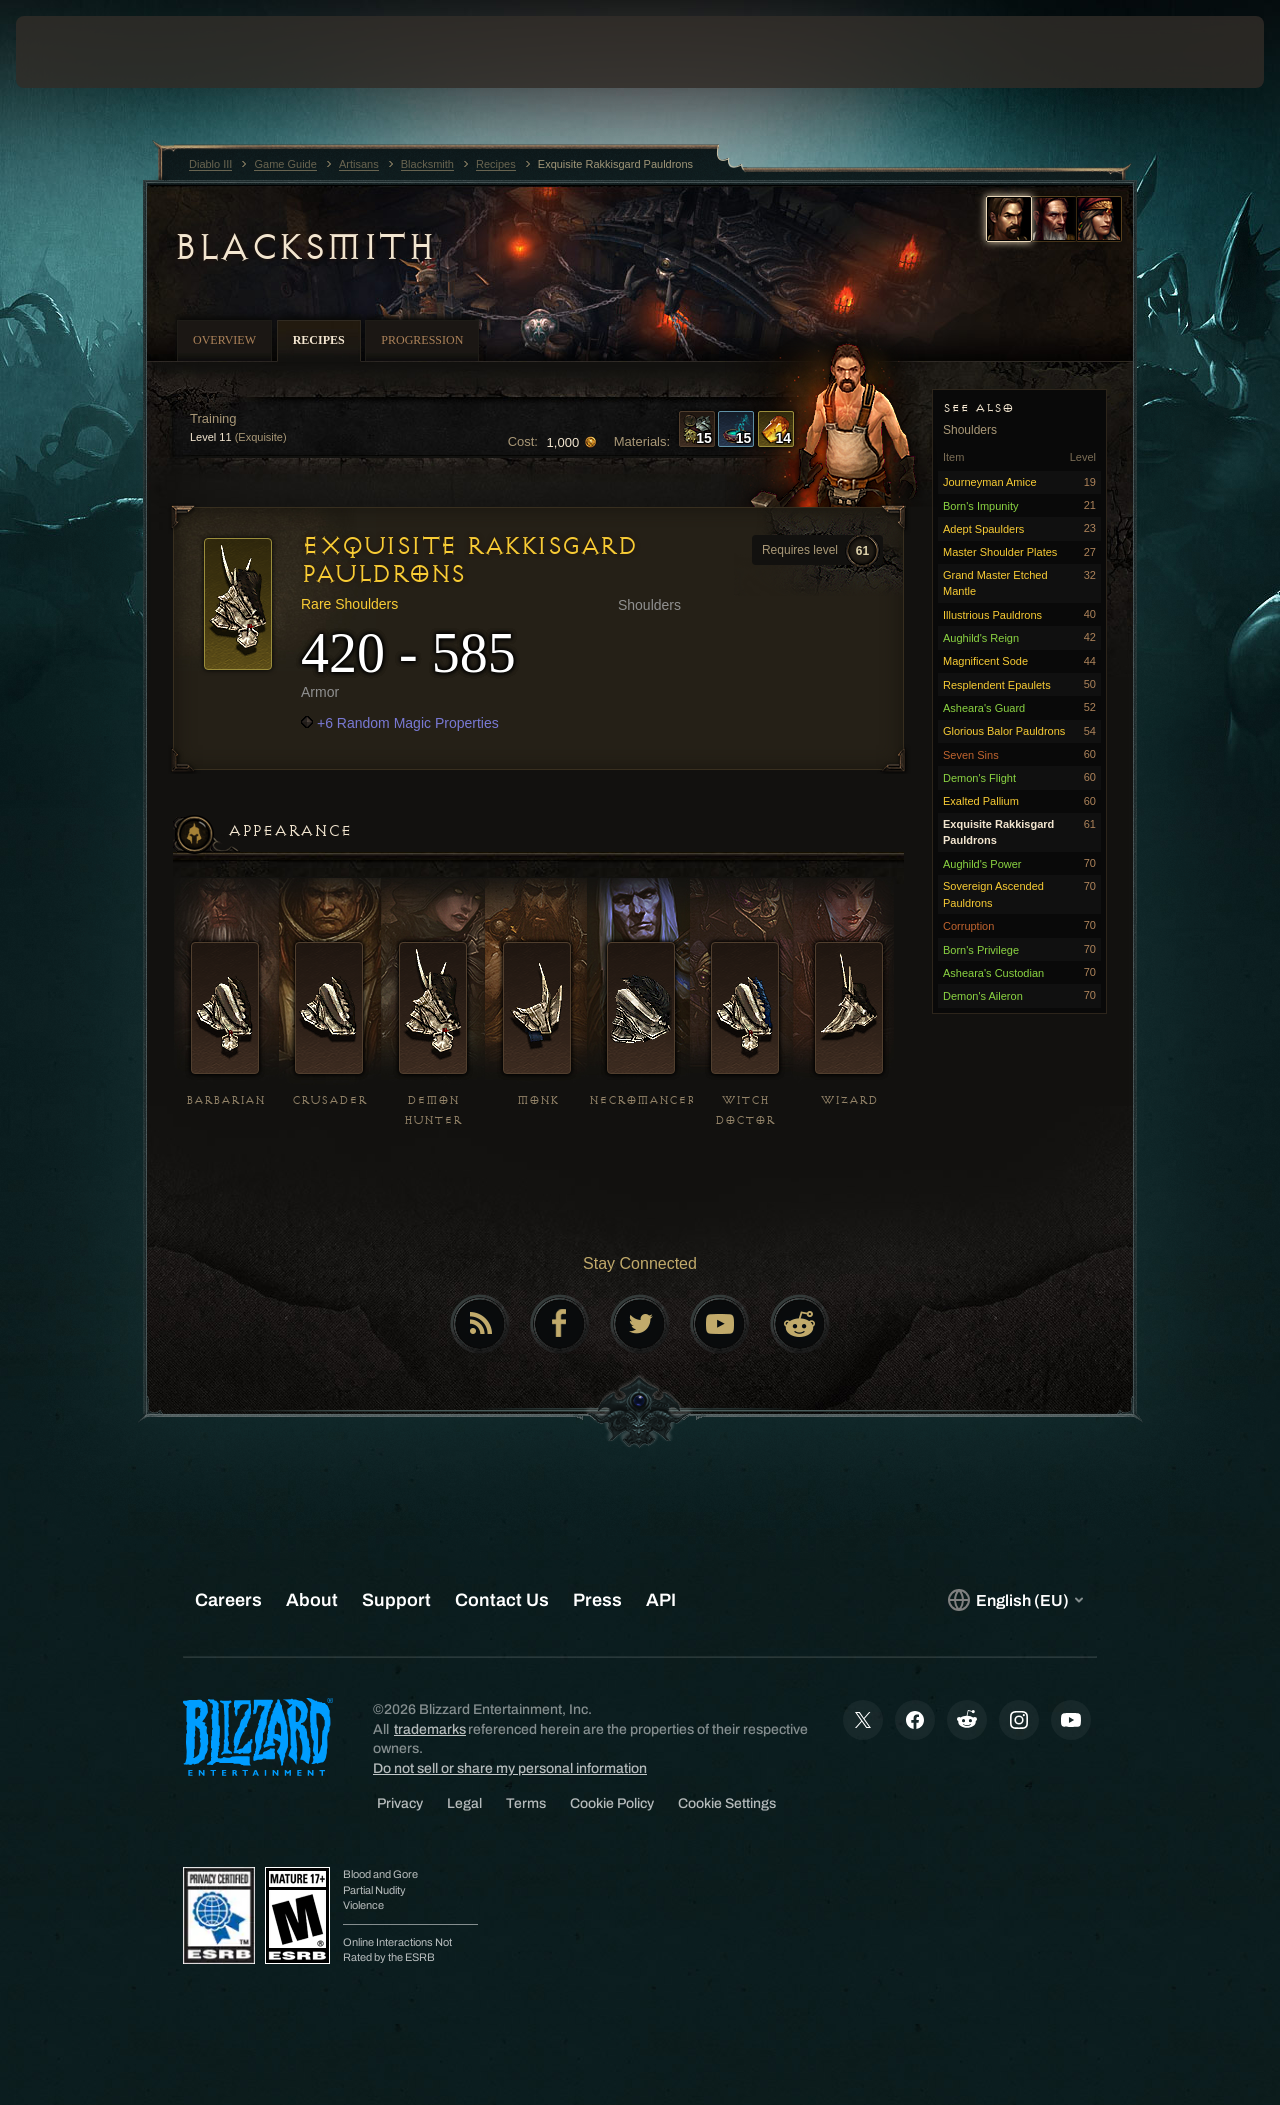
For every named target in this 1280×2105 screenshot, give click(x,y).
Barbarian (225, 1100)
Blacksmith (303, 247)
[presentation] (78, 52)
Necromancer (642, 1100)
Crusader (329, 1100)
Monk (537, 1100)
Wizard (849, 1100)
